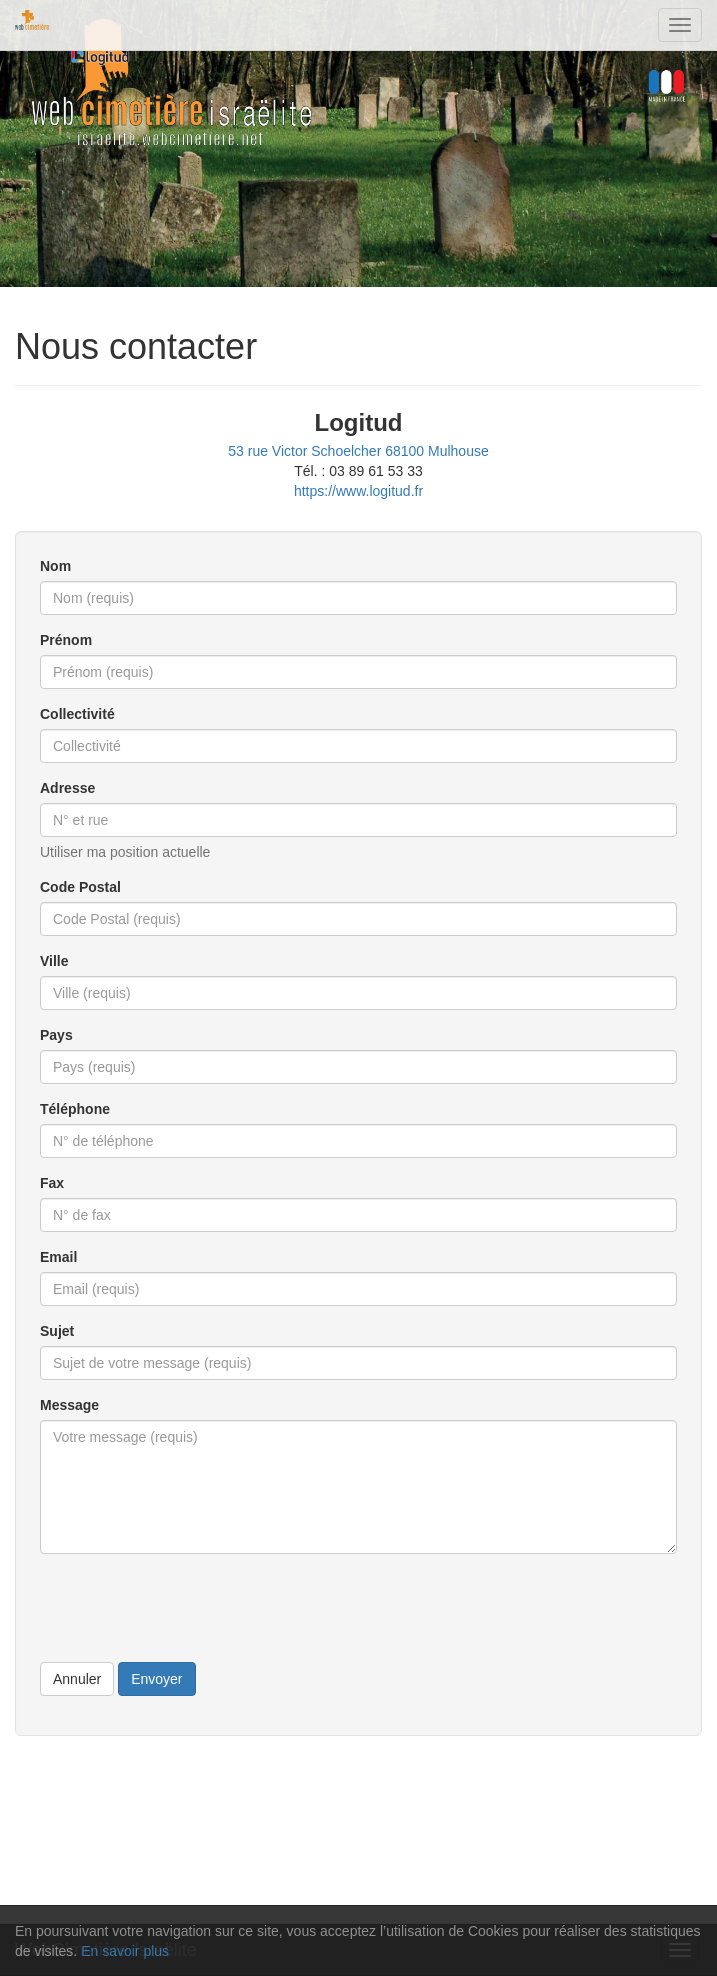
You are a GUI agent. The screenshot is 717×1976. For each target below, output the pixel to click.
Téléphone (75, 1109)
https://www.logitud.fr (358, 491)
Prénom (66, 640)
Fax (52, 1183)
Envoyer (156, 1679)
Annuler (77, 1679)
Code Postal (80, 887)
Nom (55, 566)
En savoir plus (125, 1951)
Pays (56, 1035)
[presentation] (192, 1608)
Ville (54, 961)
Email (58, 1257)
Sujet (57, 1331)
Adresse (67, 788)
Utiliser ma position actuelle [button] (125, 852)
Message (69, 1405)
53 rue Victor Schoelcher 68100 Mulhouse (358, 451)
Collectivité (77, 714)
